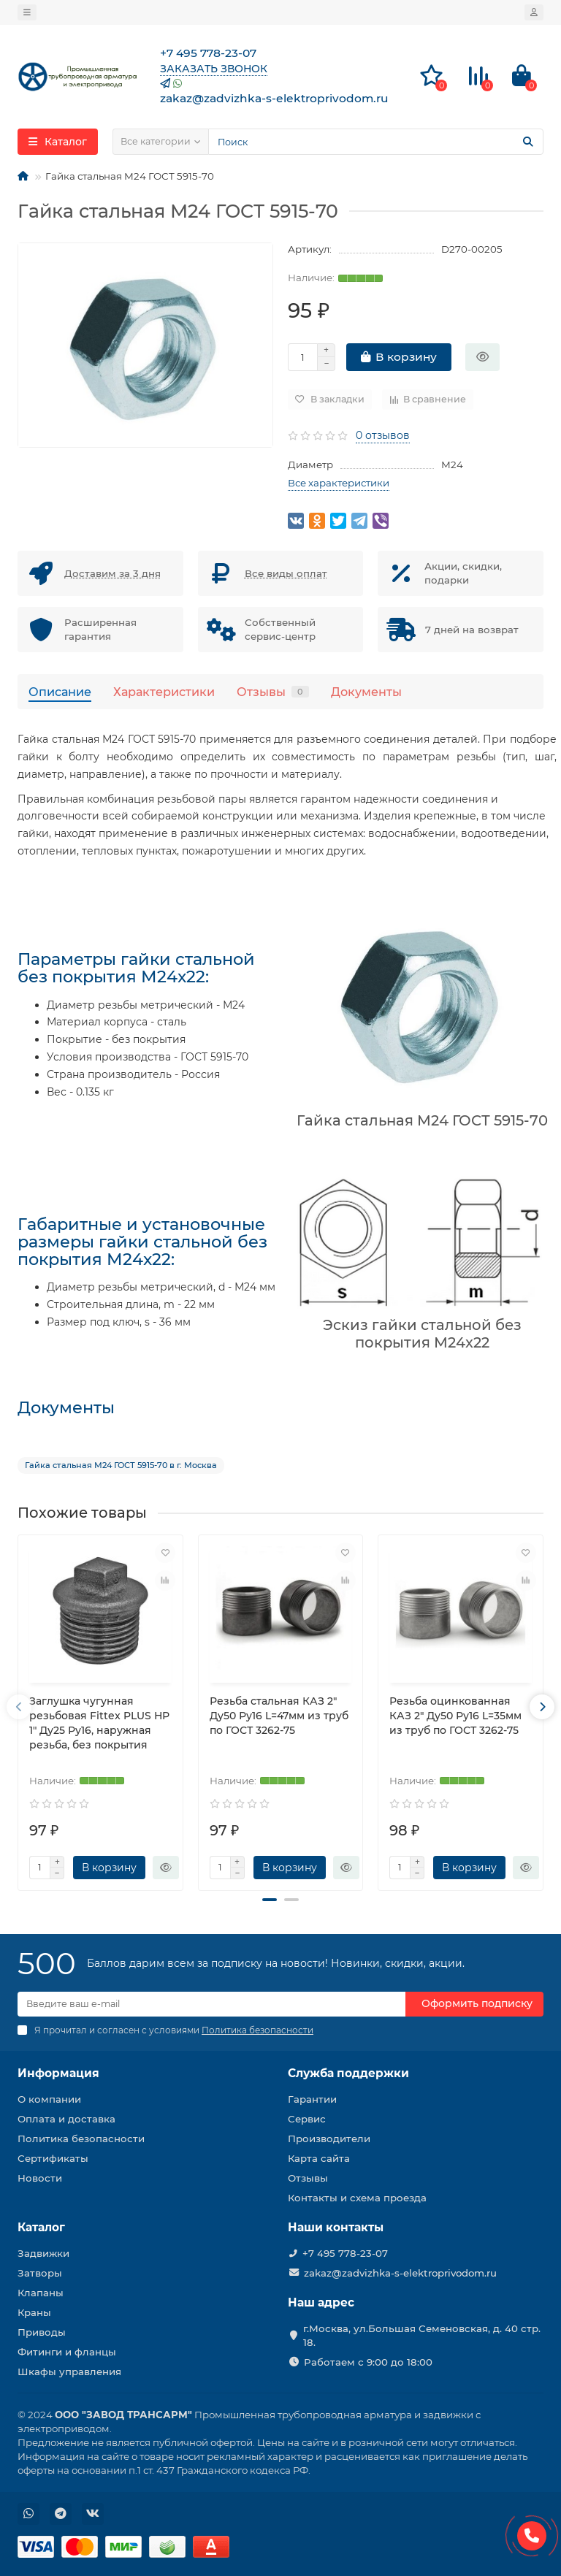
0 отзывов (383, 435)
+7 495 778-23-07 (345, 2253)
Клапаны (41, 2292)
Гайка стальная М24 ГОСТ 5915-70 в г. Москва (121, 1465)
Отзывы (273, 691)
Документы (366, 691)
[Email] (211, 2004)
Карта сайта (319, 2158)
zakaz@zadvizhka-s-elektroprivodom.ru (400, 2273)
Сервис (307, 2119)
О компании (49, 2099)
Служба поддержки (348, 2073)
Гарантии (312, 2099)
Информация (58, 2073)
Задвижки (43, 2253)
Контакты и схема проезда (357, 2198)
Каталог (41, 2227)
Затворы (40, 2273)
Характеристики (164, 691)
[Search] (375, 142)
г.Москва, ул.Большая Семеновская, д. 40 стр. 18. (422, 2335)
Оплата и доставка (66, 2119)
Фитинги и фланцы (67, 2352)
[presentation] (19, 1706)
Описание (59, 691)
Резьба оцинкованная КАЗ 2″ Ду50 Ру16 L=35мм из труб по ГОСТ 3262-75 (455, 1715)
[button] (269, 1899)
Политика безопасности (81, 2138)
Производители (329, 2138)
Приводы (42, 2332)
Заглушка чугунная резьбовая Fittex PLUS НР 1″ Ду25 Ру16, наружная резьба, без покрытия (99, 1722)
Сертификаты (53, 2158)
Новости (40, 2178)
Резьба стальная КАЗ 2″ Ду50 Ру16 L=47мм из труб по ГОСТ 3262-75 (279, 1715)
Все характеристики (338, 483)
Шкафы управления (69, 2371)
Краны (34, 2312)
